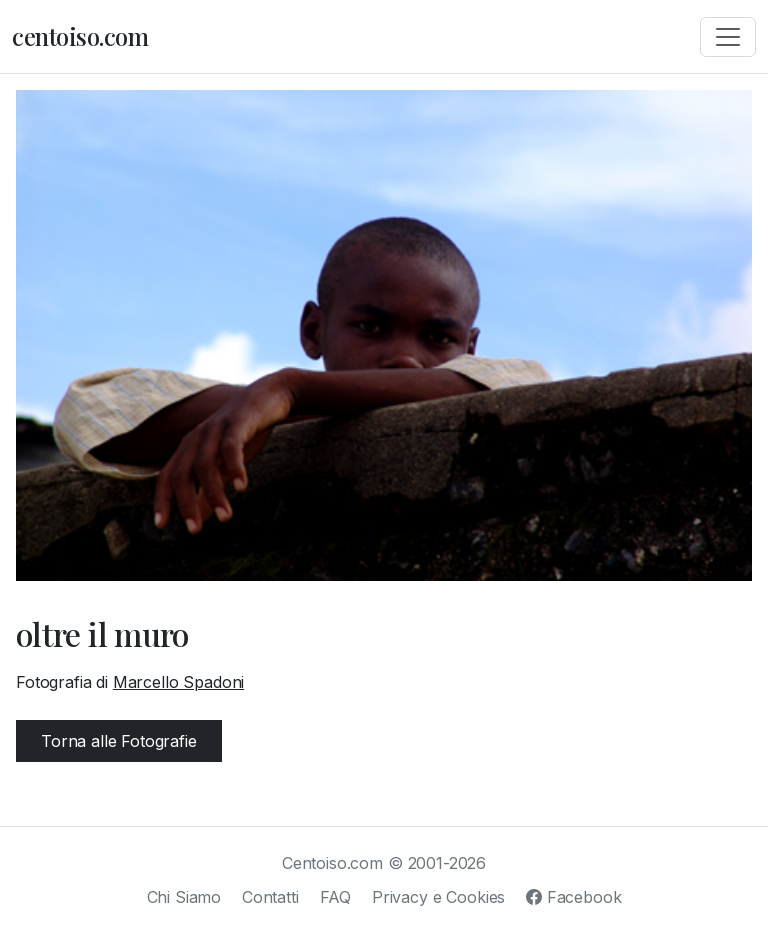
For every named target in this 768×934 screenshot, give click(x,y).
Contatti (270, 897)
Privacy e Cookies (438, 897)
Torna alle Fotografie (119, 741)
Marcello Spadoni (178, 682)
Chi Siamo (184, 897)
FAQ (336, 897)
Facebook (573, 897)
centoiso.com (80, 36)
